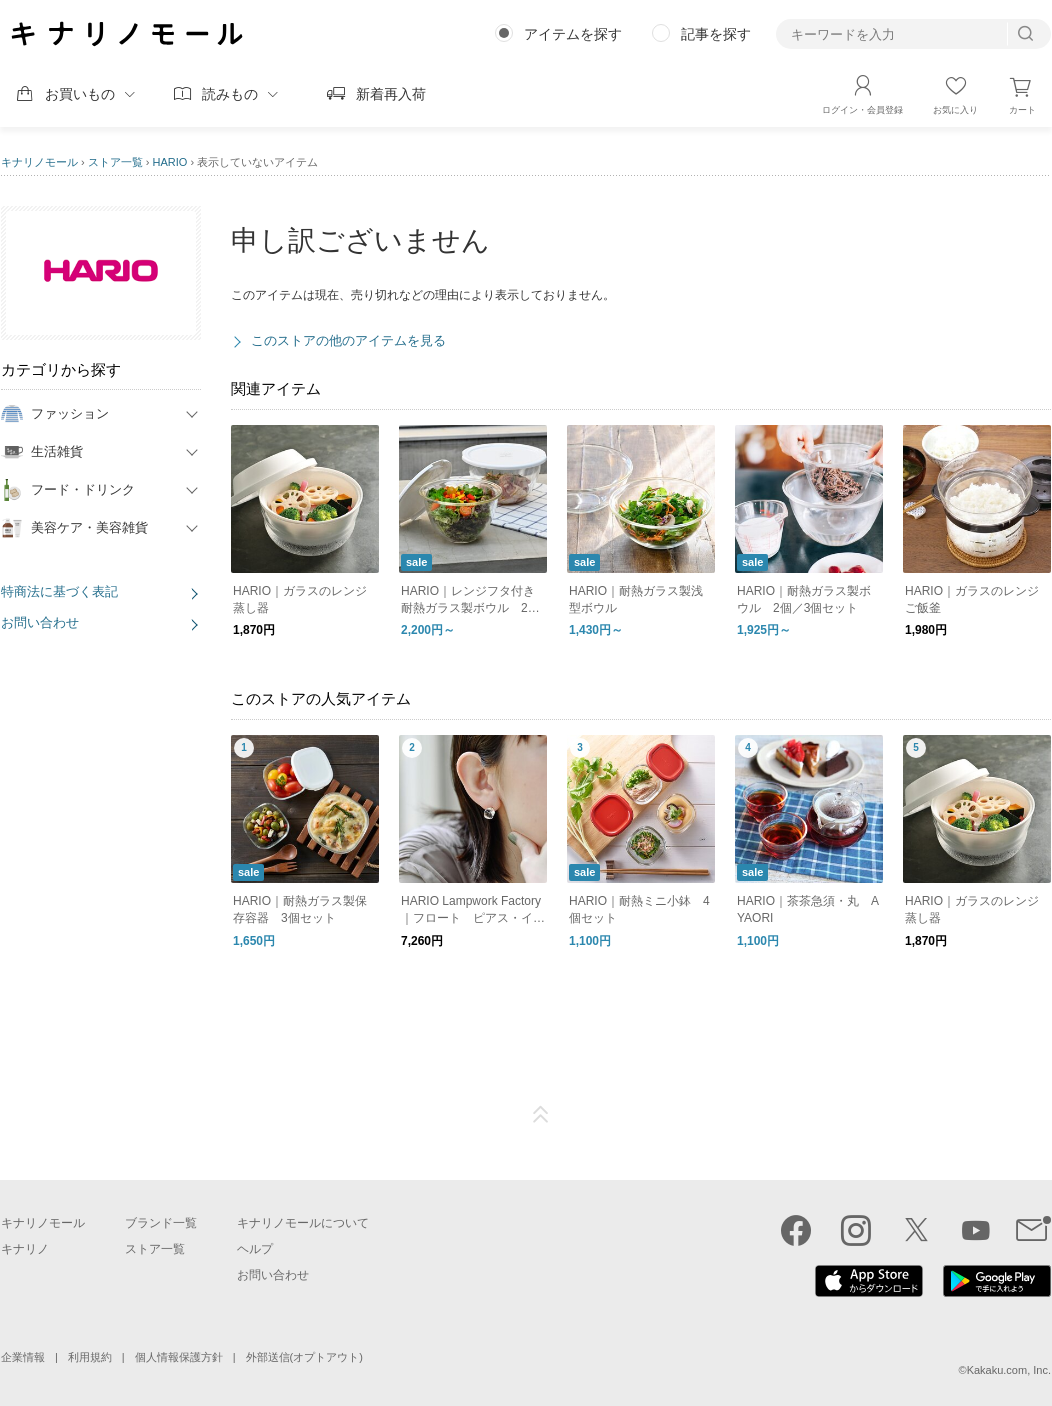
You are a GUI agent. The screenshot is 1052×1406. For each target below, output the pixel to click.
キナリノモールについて (303, 1223)
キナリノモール (39, 162)
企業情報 (23, 1357)
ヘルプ (255, 1249)
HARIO (170, 162)
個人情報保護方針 (179, 1357)
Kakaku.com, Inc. (1009, 1370)
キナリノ (25, 1249)
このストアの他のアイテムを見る (348, 340)
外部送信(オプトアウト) (304, 1357)
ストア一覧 (115, 162)
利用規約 (90, 1357)
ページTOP (541, 1115)
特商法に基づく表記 (59, 591)
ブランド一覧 (161, 1223)
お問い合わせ (40, 622)
